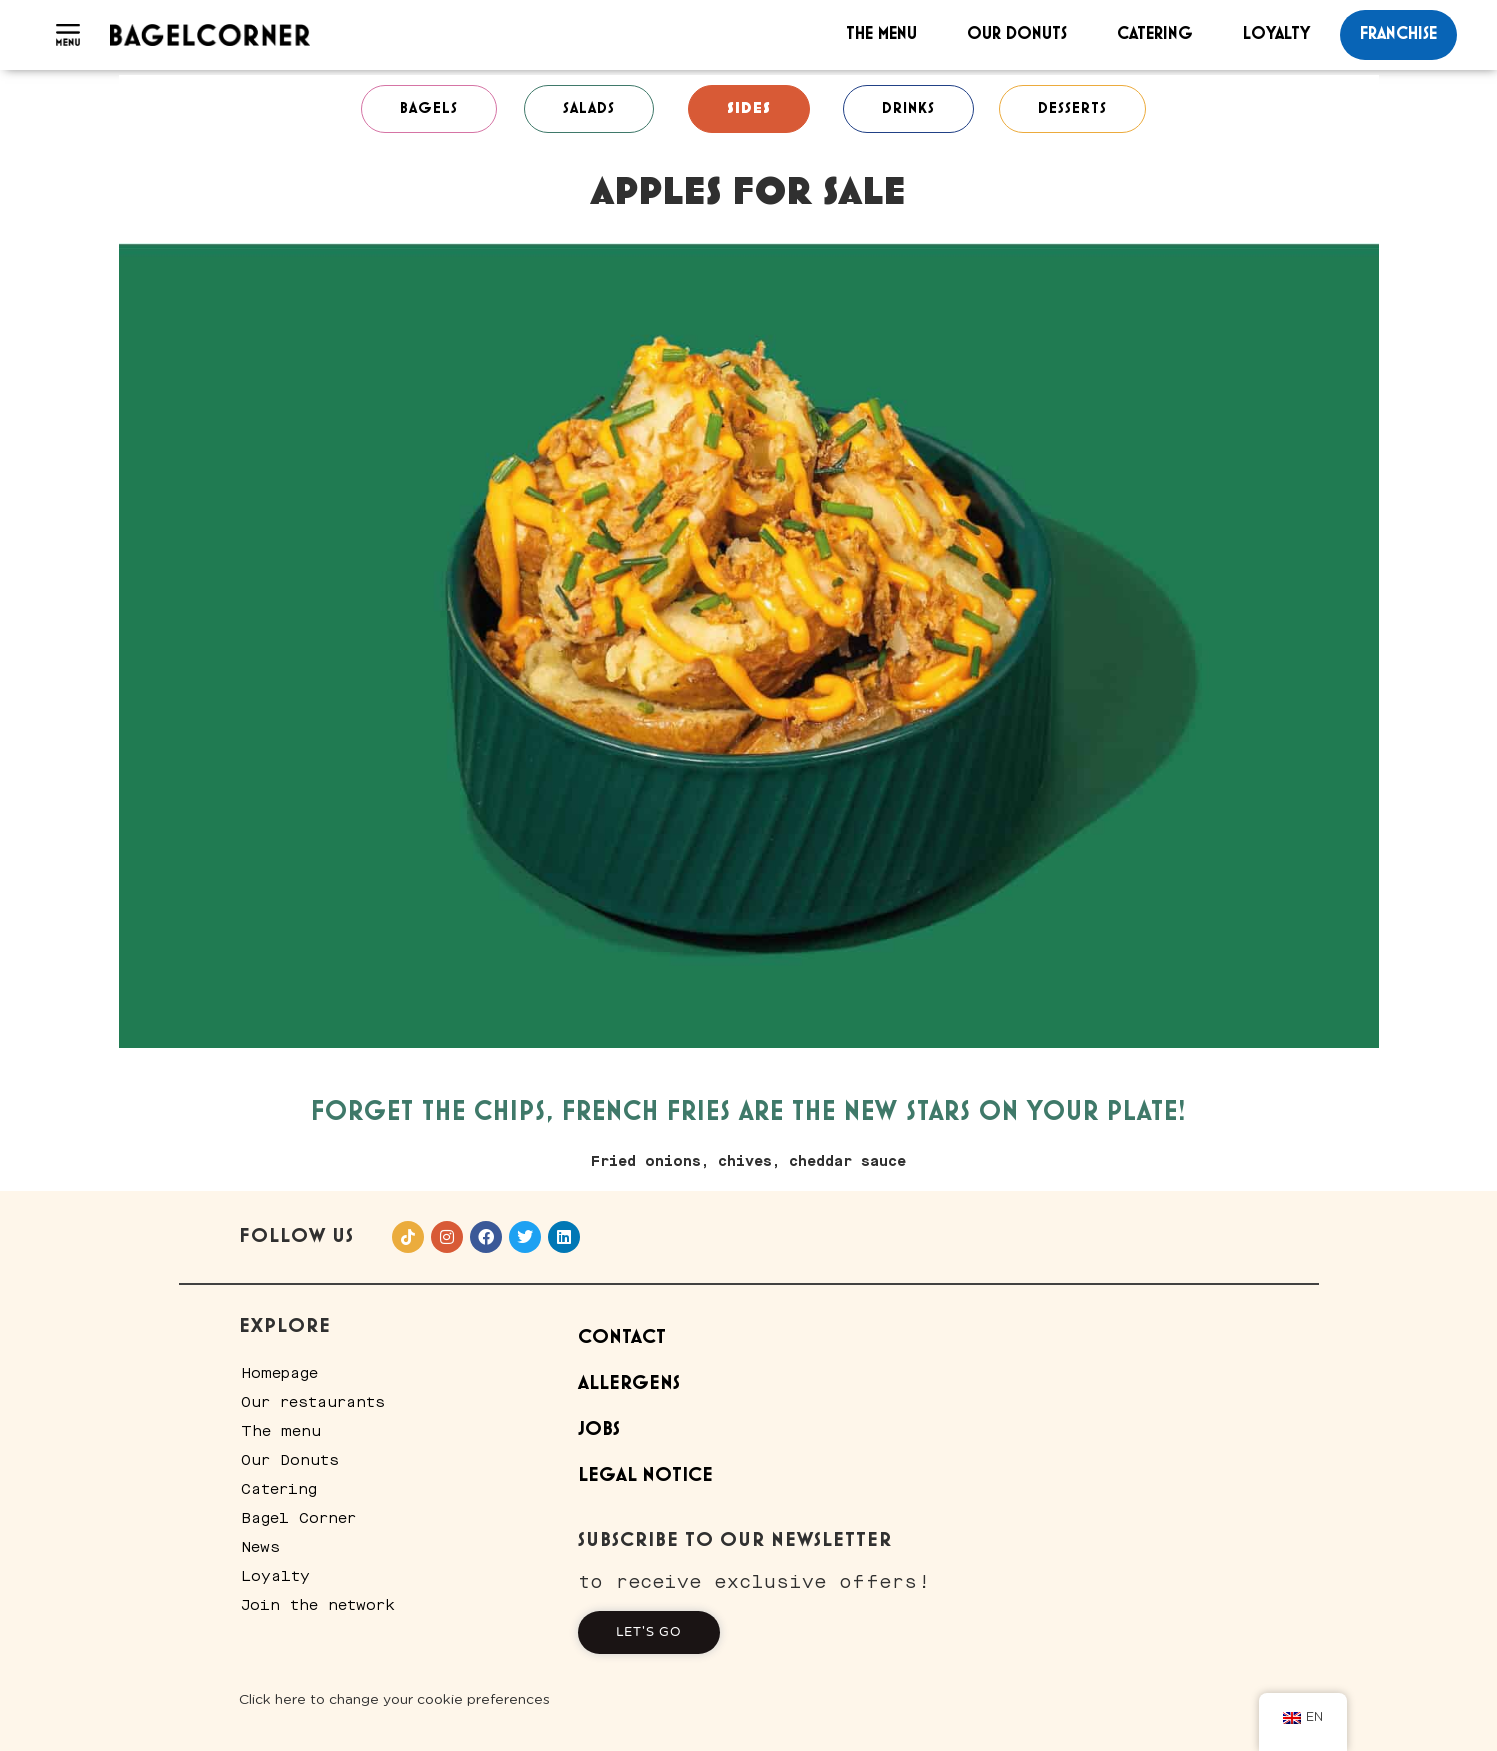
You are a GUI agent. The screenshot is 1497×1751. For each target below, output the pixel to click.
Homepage (279, 1373)
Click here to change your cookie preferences (394, 1700)
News (260, 1547)
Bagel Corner (298, 1518)
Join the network (318, 1605)
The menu (881, 34)
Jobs (599, 1429)
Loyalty (1276, 34)
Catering (1155, 34)
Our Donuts (1017, 34)
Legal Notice (645, 1475)
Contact (622, 1337)
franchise (1398, 34)
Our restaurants (313, 1402)
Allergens (629, 1383)
